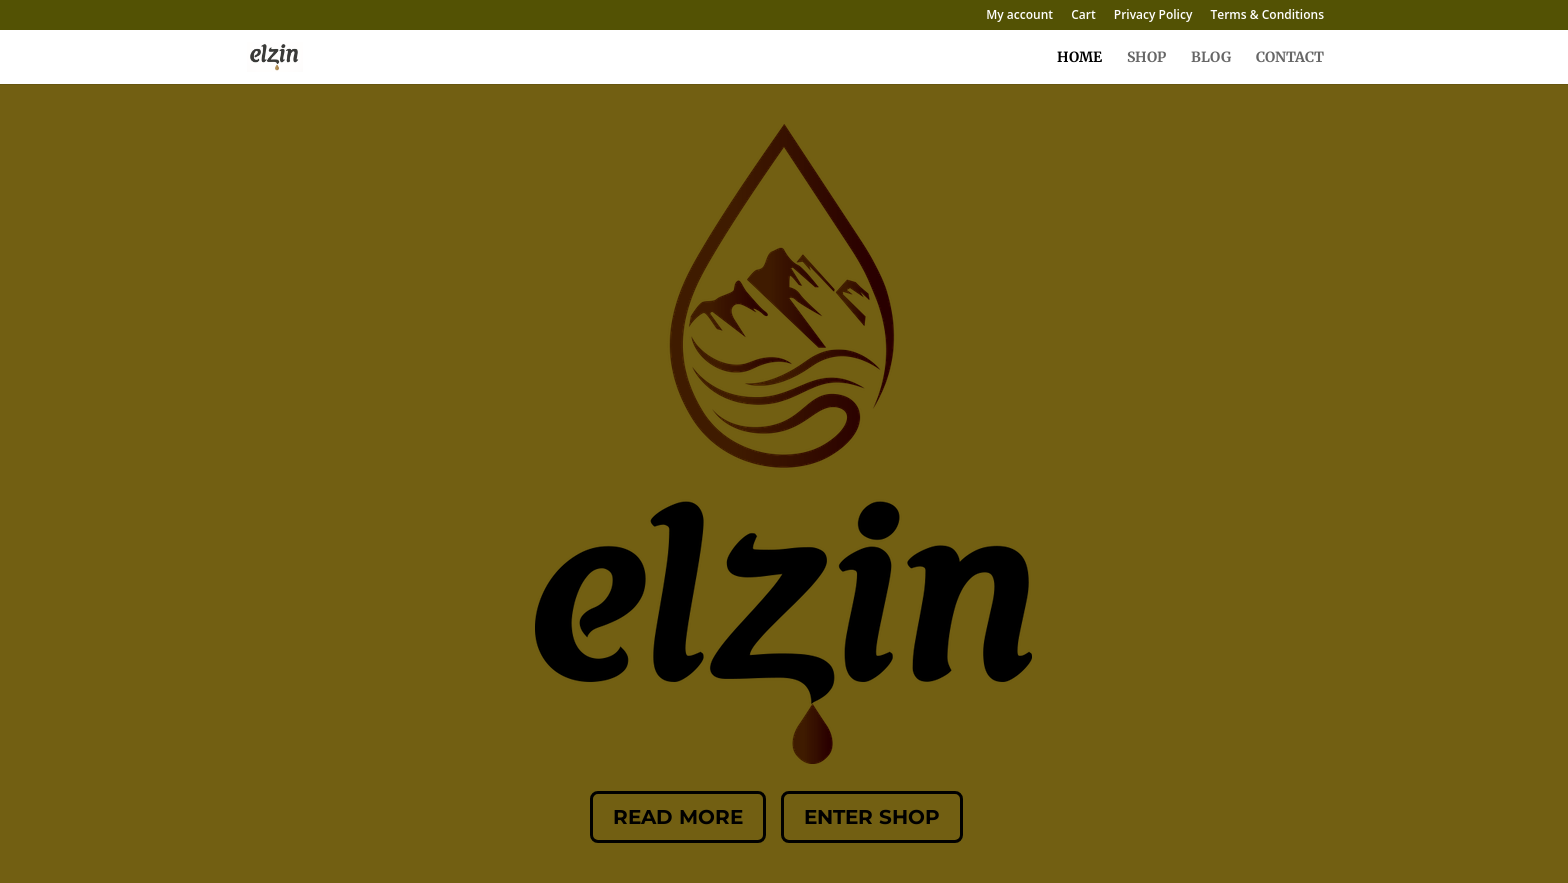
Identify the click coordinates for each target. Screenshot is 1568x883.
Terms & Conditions (1267, 16)
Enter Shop (872, 817)
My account (1019, 16)
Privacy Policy (1153, 16)
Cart (1083, 16)
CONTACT (1290, 58)
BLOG (1211, 58)
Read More (678, 817)
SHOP (1146, 58)
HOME (1079, 58)
